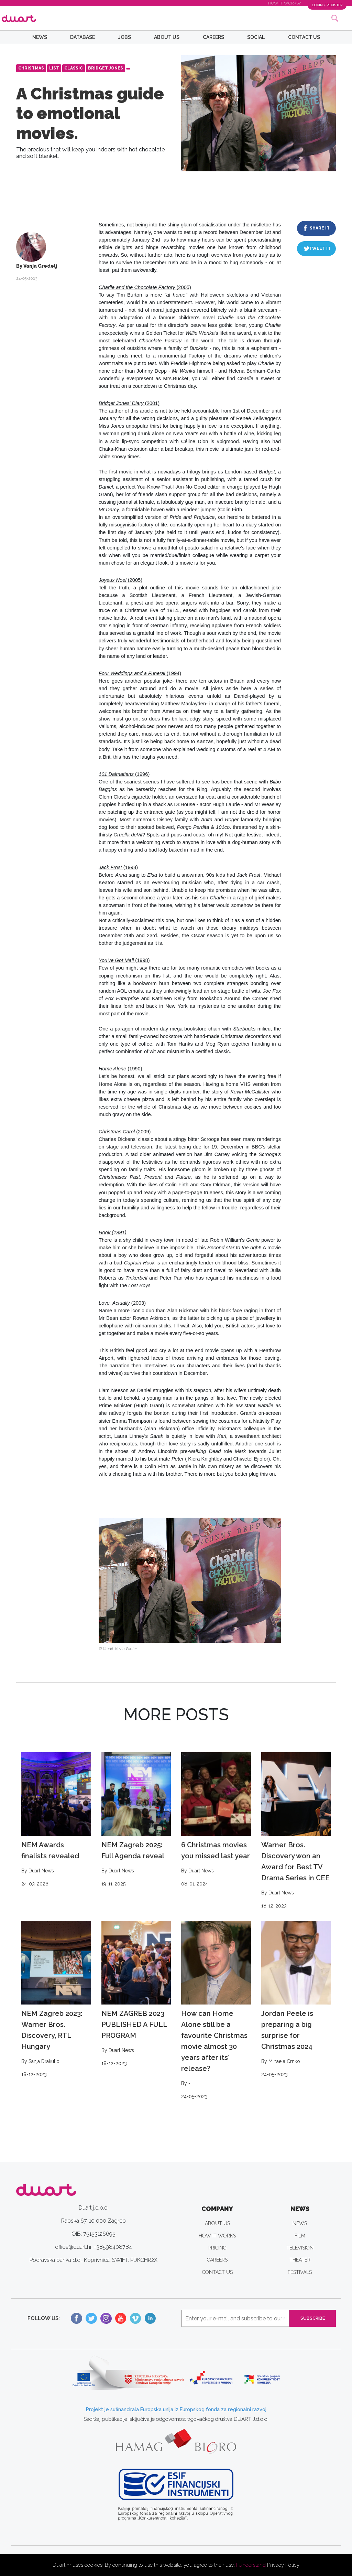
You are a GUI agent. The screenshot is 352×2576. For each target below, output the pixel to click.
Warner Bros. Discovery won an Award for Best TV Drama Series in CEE (296, 1831)
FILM (300, 2235)
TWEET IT (320, 248)
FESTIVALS (300, 2272)
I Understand (251, 2565)
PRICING (217, 2248)
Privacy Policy (283, 2565)
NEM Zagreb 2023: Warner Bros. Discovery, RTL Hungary (56, 1999)
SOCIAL (256, 37)
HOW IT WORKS (217, 2235)
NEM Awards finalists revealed (56, 1820)
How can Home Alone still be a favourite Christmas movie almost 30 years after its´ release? (216, 2011)
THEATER (299, 2260)
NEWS (39, 37)
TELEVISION (300, 2248)
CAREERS (213, 37)
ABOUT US (166, 37)
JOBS (124, 37)
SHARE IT (320, 228)
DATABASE (82, 37)
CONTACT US (304, 37)
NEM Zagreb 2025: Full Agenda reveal (136, 1820)
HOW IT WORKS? (277, 3)
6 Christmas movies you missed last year (216, 1820)
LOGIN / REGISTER (323, 4)
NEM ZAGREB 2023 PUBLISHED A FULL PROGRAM (136, 1994)
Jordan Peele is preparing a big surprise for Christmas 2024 (296, 1999)
